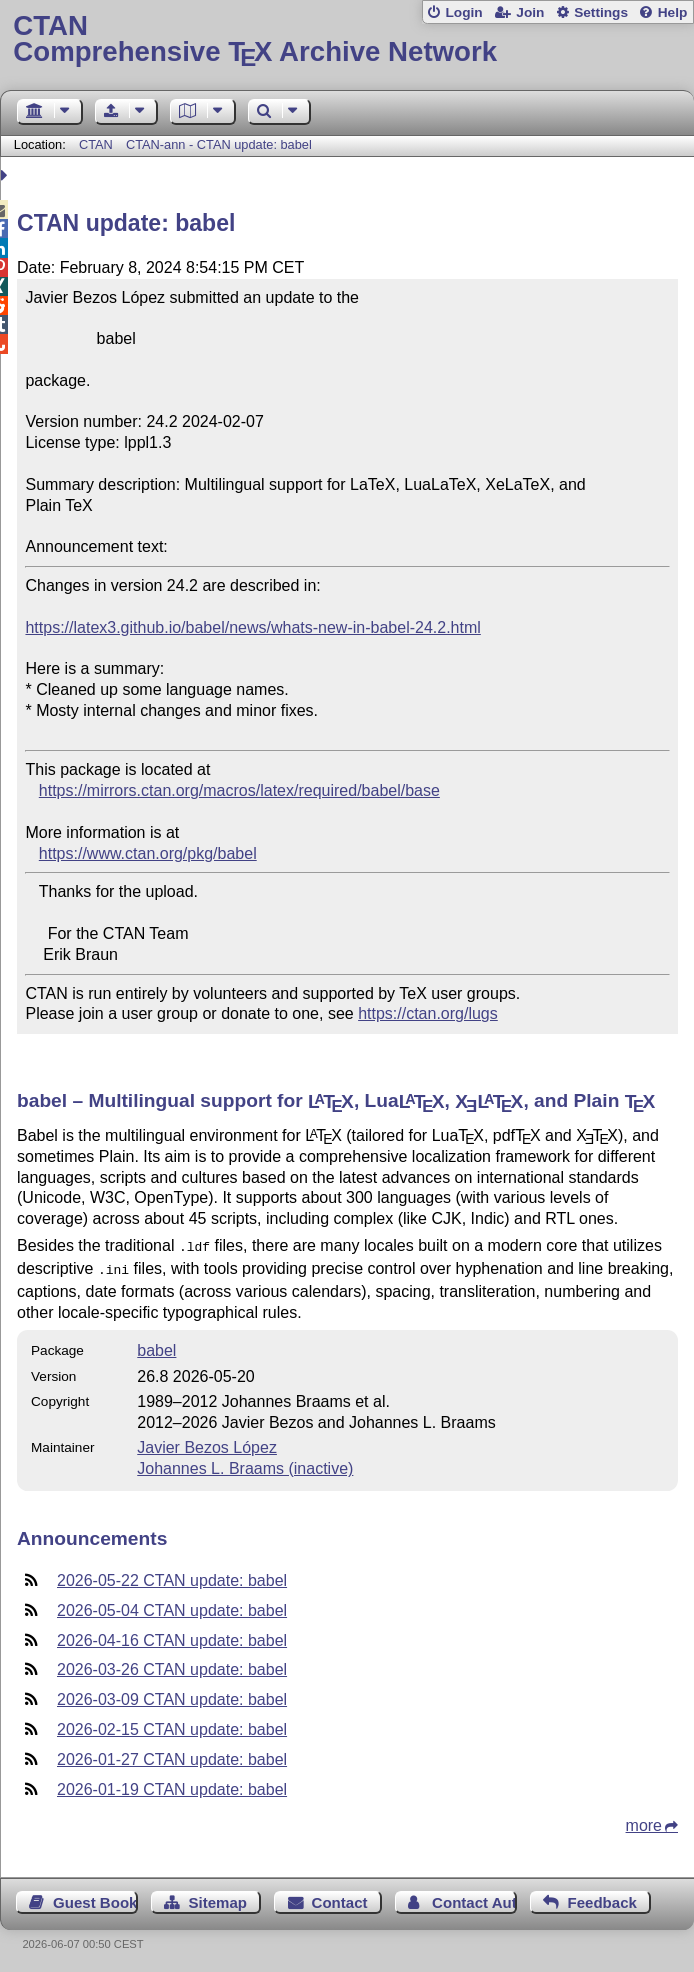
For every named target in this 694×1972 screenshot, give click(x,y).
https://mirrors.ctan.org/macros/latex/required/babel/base (239, 790)
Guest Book (95, 1898)
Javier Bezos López (207, 1443)
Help (673, 12)
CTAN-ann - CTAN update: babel (219, 144)
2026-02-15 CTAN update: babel (172, 1725)
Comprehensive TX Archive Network (346, 39)
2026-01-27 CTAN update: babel (172, 1755)
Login (463, 12)
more (644, 1821)
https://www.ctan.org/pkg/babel (148, 853)
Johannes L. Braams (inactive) (245, 1464)
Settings (601, 12)
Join (530, 12)
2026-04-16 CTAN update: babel (172, 1636)
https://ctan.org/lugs (428, 1013)
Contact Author (474, 1898)
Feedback (602, 1898)
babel (156, 1346)
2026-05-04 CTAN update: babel (172, 1606)
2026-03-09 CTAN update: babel (172, 1695)
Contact (340, 1898)
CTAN (96, 144)
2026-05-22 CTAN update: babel (172, 1576)
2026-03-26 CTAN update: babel (172, 1665)
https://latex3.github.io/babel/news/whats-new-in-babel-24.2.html (252, 627)
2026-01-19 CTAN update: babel (172, 1785)
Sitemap (218, 1898)
